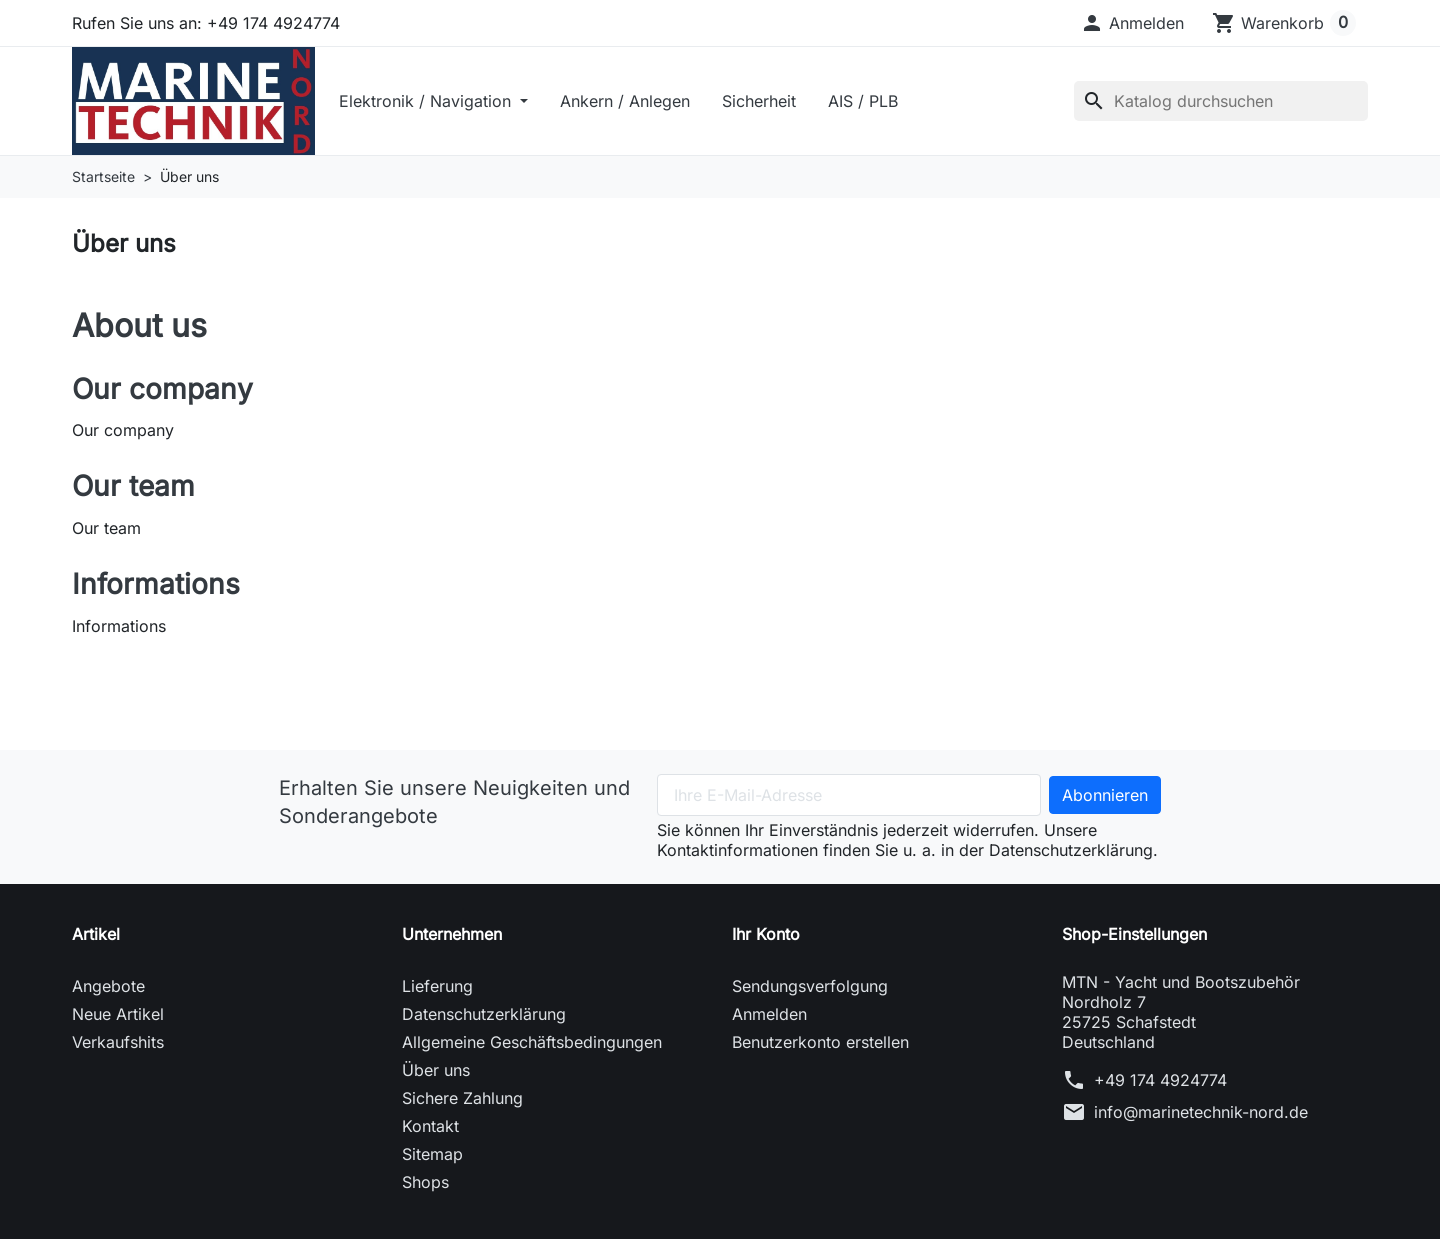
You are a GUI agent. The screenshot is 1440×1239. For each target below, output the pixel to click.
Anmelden (769, 1017)
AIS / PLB (870, 102)
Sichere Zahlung (462, 1101)
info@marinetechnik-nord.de (1201, 1115)
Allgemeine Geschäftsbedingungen (532, 1045)
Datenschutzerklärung (484, 1017)
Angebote (108, 989)
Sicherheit (766, 102)
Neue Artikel (118, 1017)
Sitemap (432, 1157)
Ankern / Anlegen (632, 102)
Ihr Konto (766, 937)
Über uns (436, 1073)
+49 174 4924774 (1160, 1083)
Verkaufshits (118, 1045)
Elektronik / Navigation (434, 102)
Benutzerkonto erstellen (820, 1045)
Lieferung (437, 989)
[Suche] (1221, 102)
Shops (425, 1185)
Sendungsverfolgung (810, 989)
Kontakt (430, 1129)
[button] (1132, 23)
